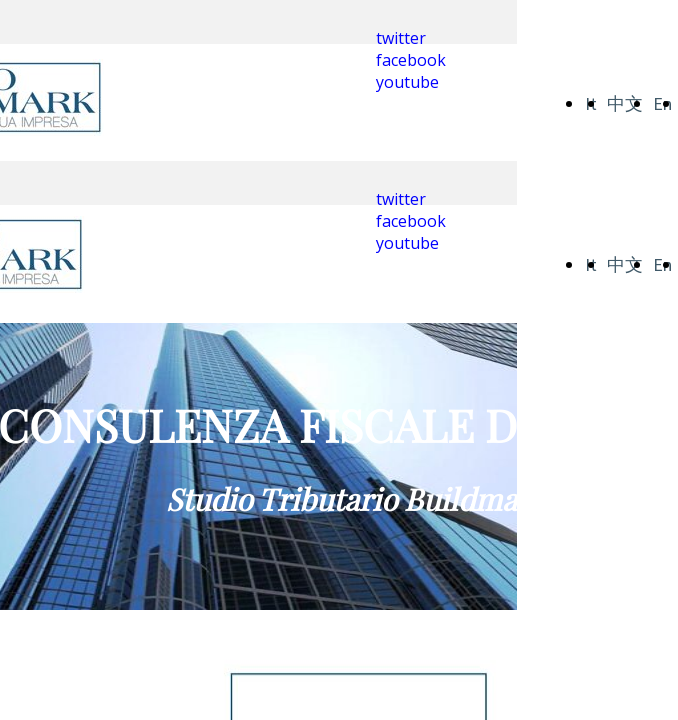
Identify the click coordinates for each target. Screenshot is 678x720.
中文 (625, 103)
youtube (407, 82)
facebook (411, 60)
